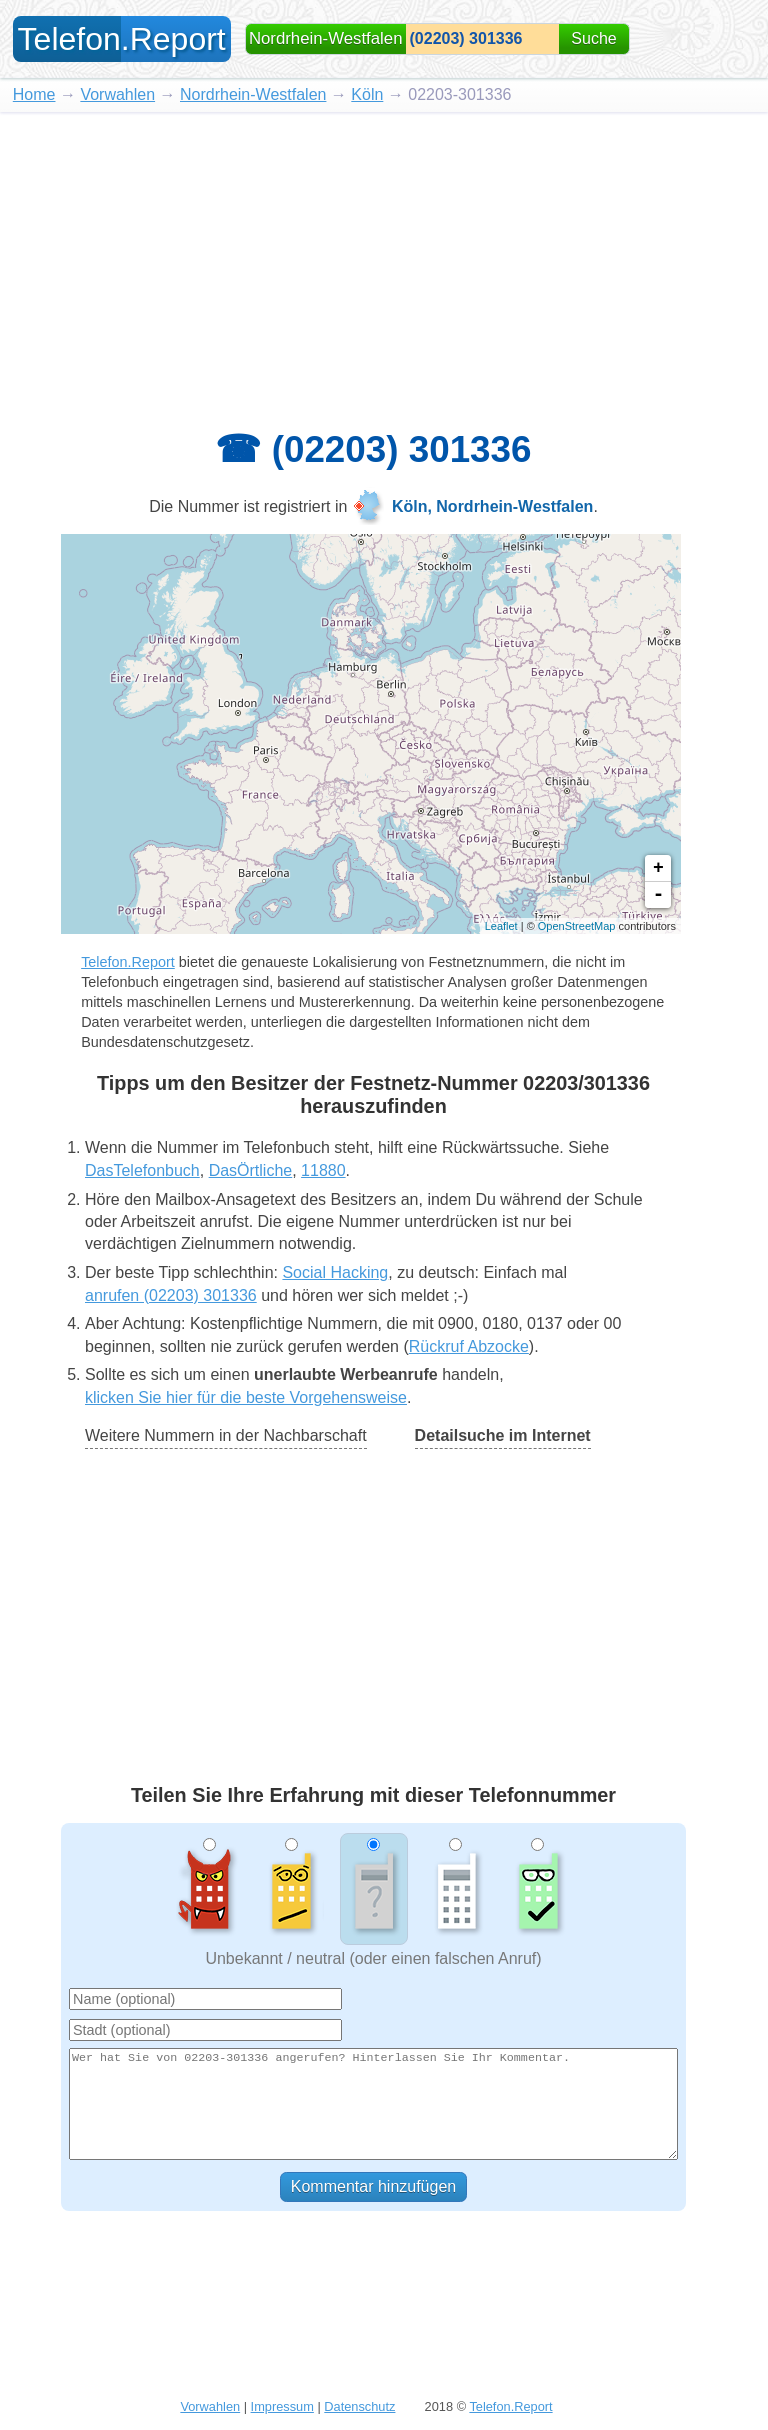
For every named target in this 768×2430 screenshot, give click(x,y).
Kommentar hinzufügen (373, 2186)
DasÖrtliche (251, 1170)
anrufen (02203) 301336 (171, 1295)
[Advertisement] (384, 262)
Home (34, 94)
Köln (367, 94)
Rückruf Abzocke (469, 1346)
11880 (323, 1170)
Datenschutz (359, 2406)
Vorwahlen (117, 94)
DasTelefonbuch (142, 1170)
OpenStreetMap (577, 926)
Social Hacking (335, 1272)
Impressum (282, 2406)
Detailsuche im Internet (503, 1435)
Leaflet (501, 926)
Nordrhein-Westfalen (253, 94)
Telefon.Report (128, 962)
